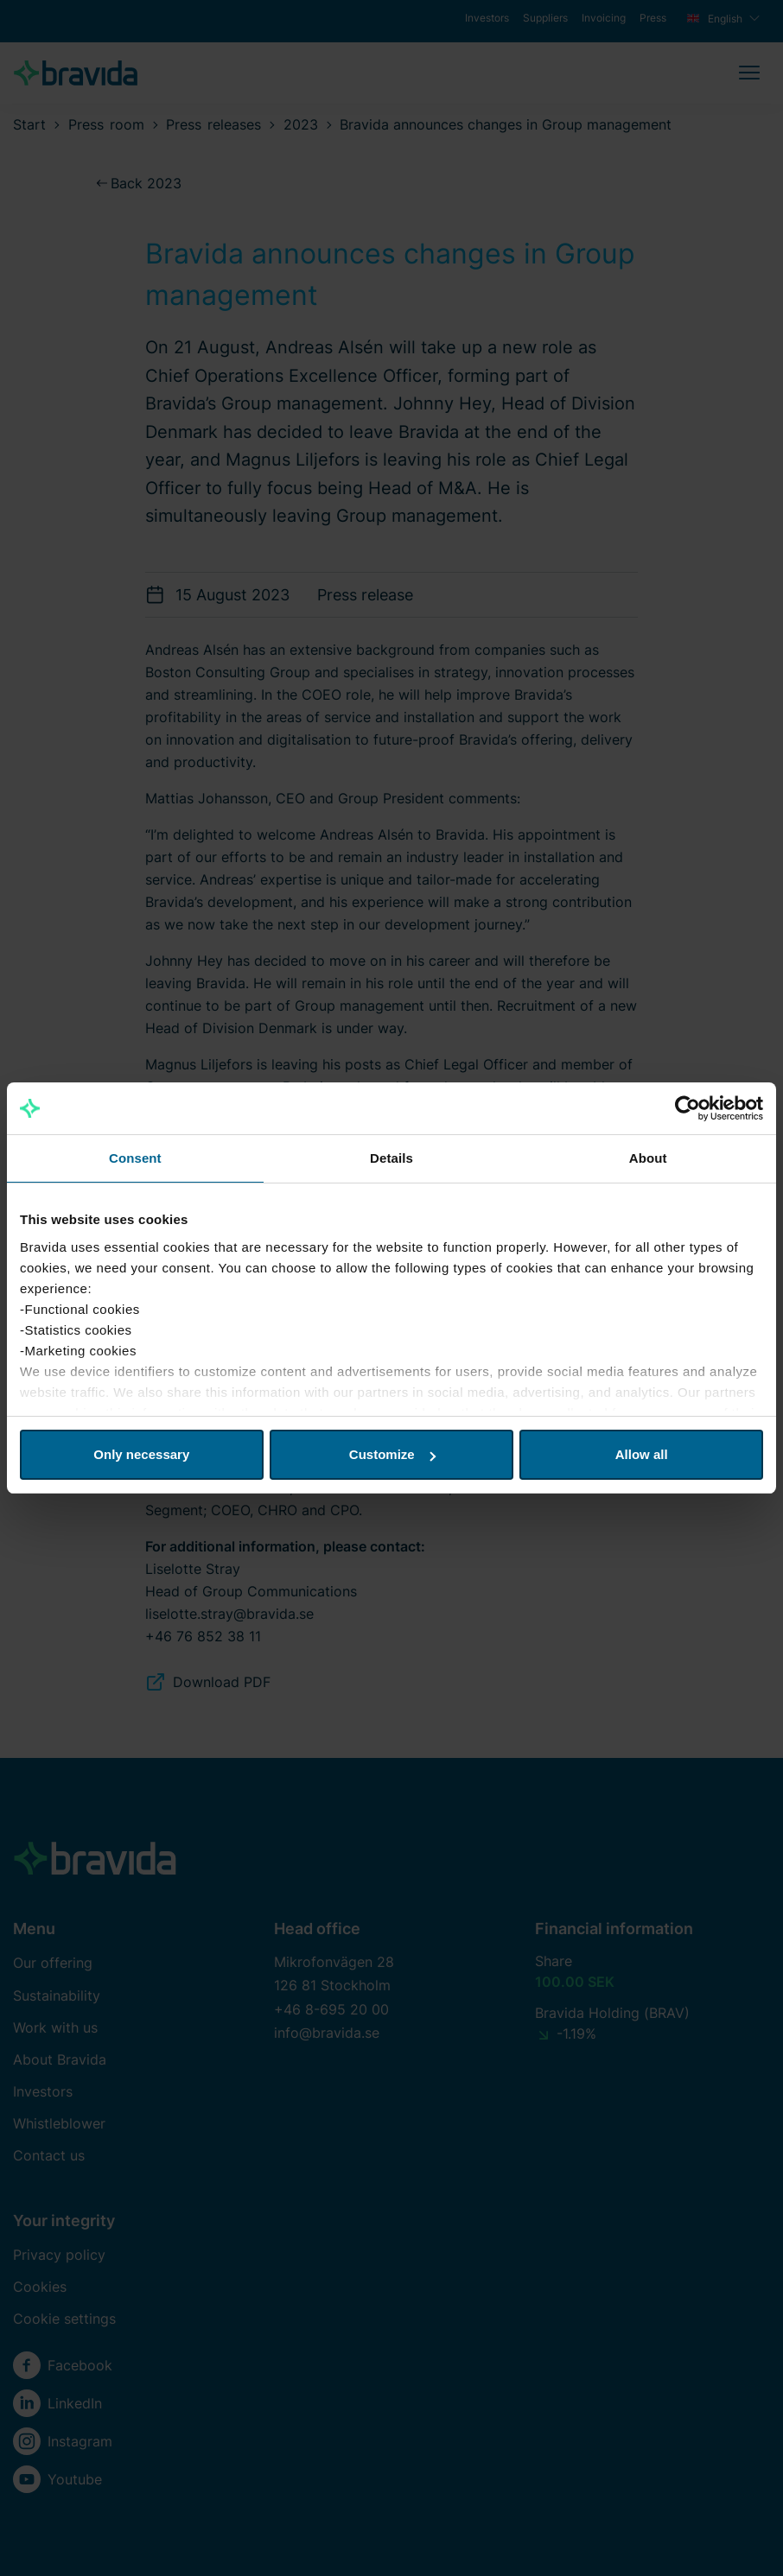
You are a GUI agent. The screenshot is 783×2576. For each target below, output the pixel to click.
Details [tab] (391, 1158)
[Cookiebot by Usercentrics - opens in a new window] (687, 1108)
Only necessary (141, 1454)
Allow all (641, 1454)
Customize (392, 1454)
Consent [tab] (135, 1158)
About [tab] (648, 1158)
